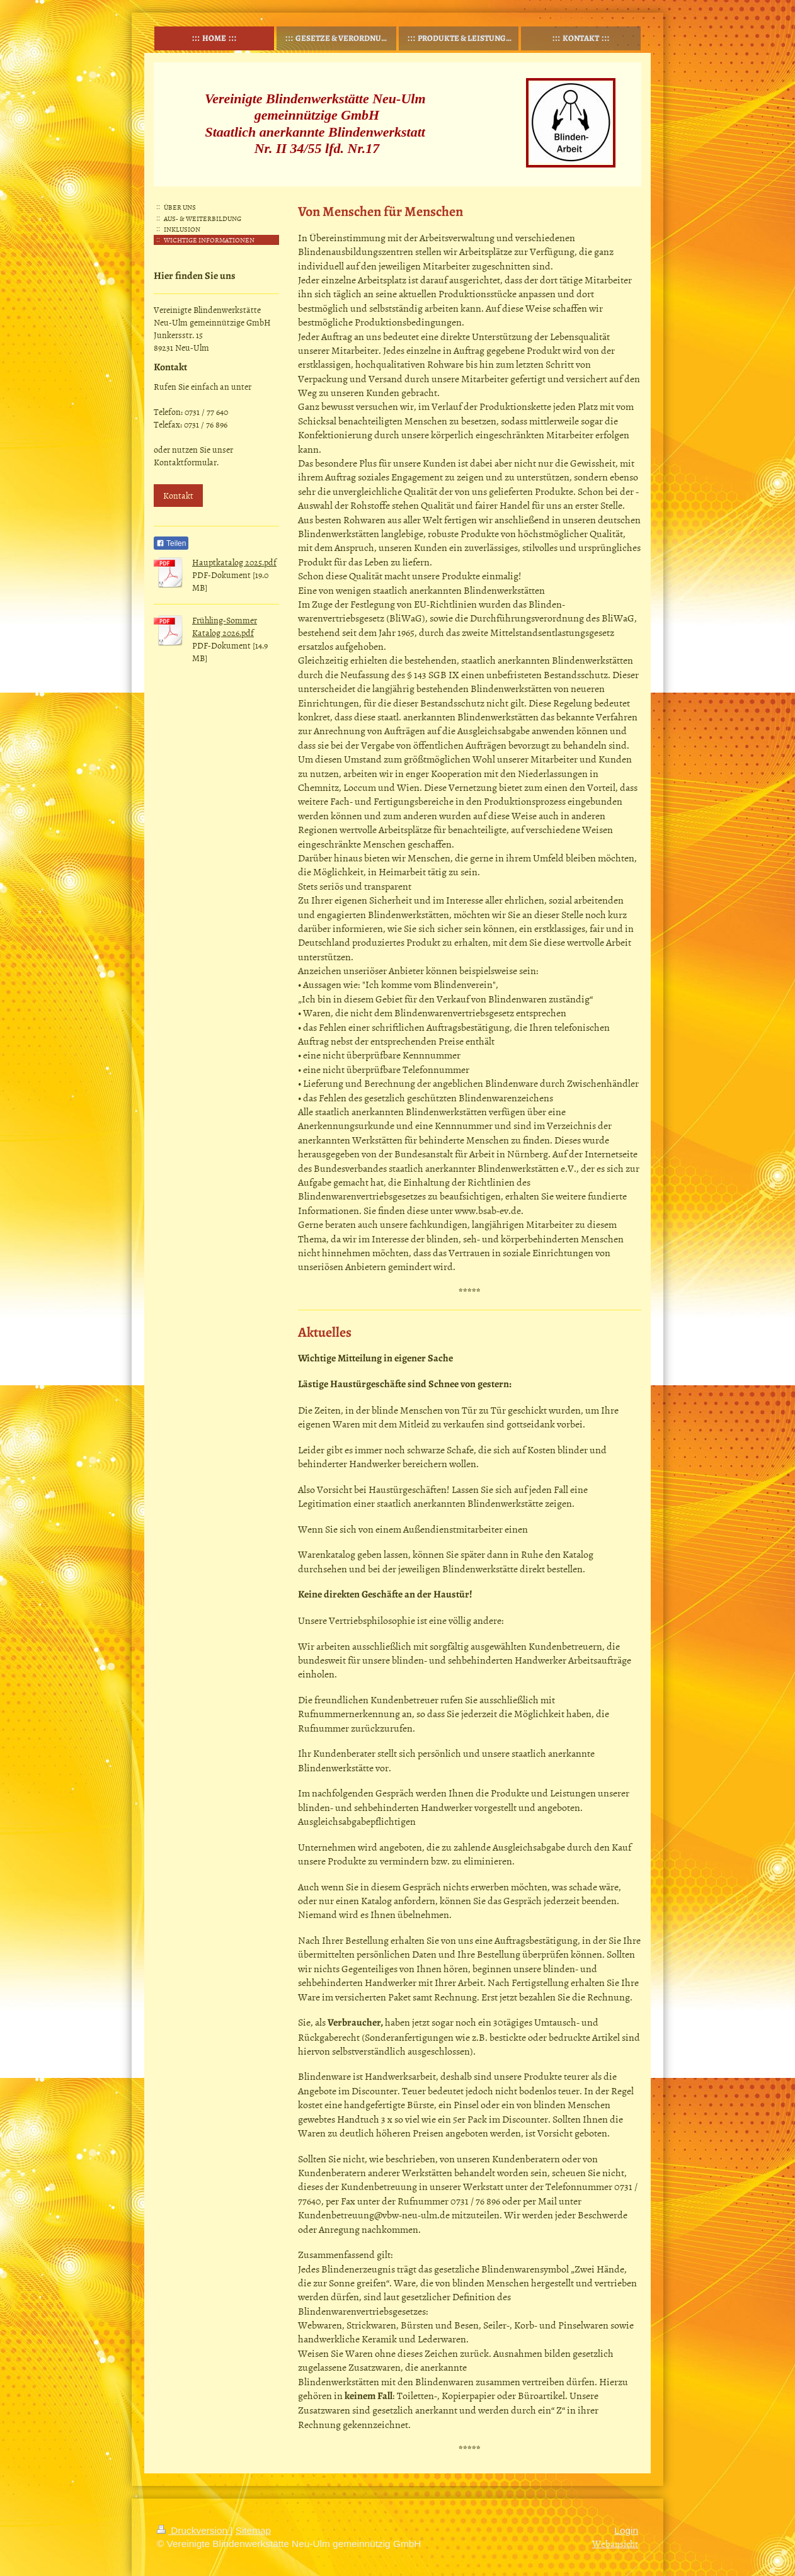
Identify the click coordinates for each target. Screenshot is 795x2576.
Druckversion (193, 2530)
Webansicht (615, 2543)
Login (626, 2530)
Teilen (171, 543)
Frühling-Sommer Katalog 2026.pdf (224, 626)
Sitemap (253, 2530)
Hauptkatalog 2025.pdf (234, 562)
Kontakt (178, 495)
